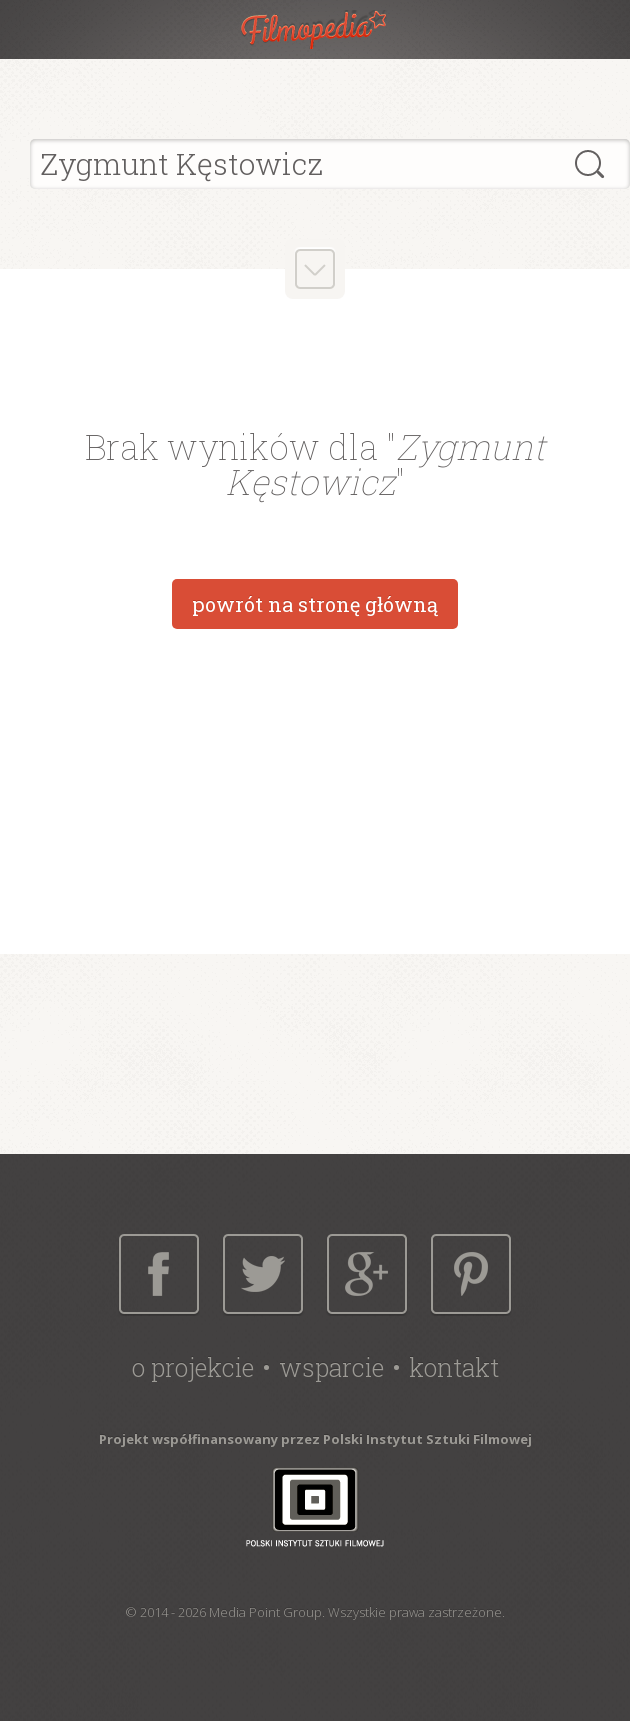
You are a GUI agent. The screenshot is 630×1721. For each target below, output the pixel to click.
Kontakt (454, 1367)
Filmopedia (315, 29)
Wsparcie (331, 1367)
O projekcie (193, 1367)
